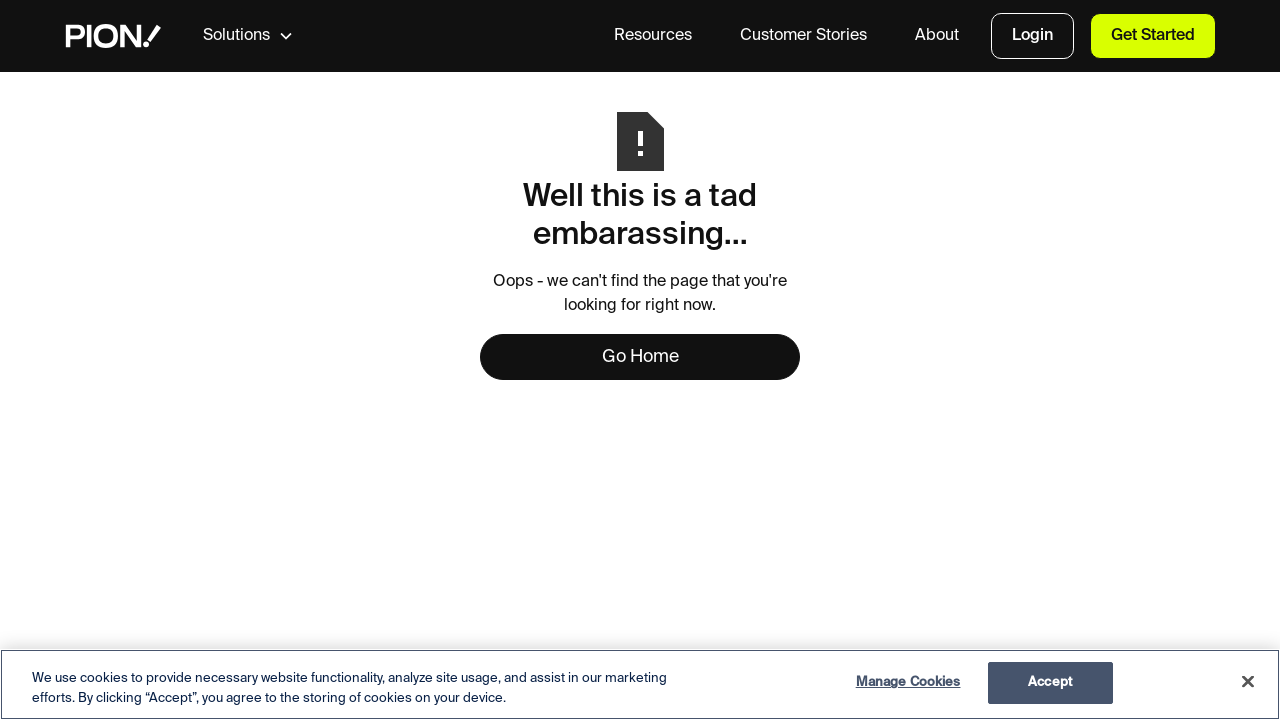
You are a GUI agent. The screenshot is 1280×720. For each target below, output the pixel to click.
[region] (640, 684)
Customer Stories (803, 36)
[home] (113, 36)
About (937, 36)
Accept (1050, 682)
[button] (264, 36)
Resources (653, 36)
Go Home (640, 357)
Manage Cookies (908, 682)
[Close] (1248, 681)
